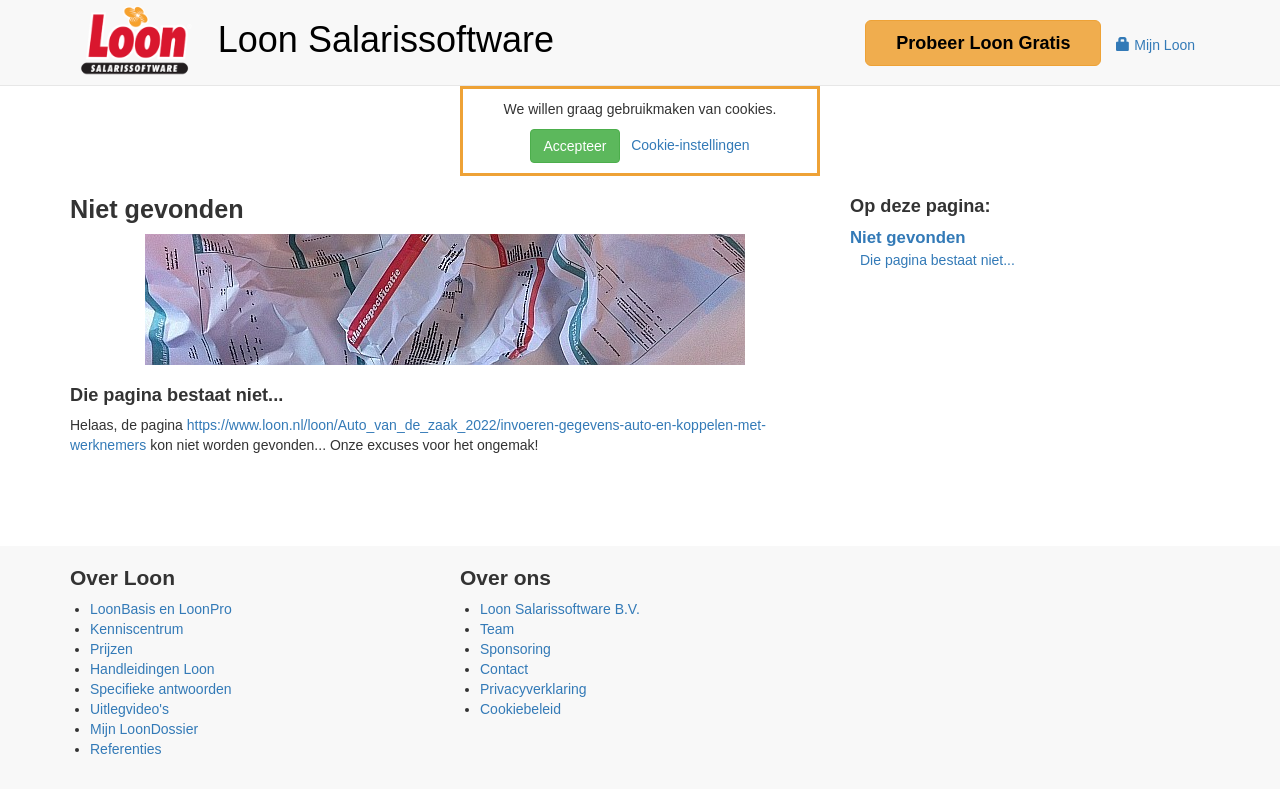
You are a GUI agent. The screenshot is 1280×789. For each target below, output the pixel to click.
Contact (504, 669)
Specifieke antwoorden (161, 689)
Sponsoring (515, 649)
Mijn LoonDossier (144, 729)
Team (497, 629)
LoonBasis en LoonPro (161, 609)
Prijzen (111, 649)
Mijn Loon (1155, 45)
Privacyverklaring (533, 689)
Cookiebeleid (520, 709)
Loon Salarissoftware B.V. (560, 609)
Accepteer (574, 146)
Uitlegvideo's (129, 709)
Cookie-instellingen (686, 145)
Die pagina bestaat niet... (937, 260)
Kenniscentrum (136, 629)
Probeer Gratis (983, 43)
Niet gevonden (908, 237)
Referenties (126, 749)
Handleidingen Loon (152, 669)
